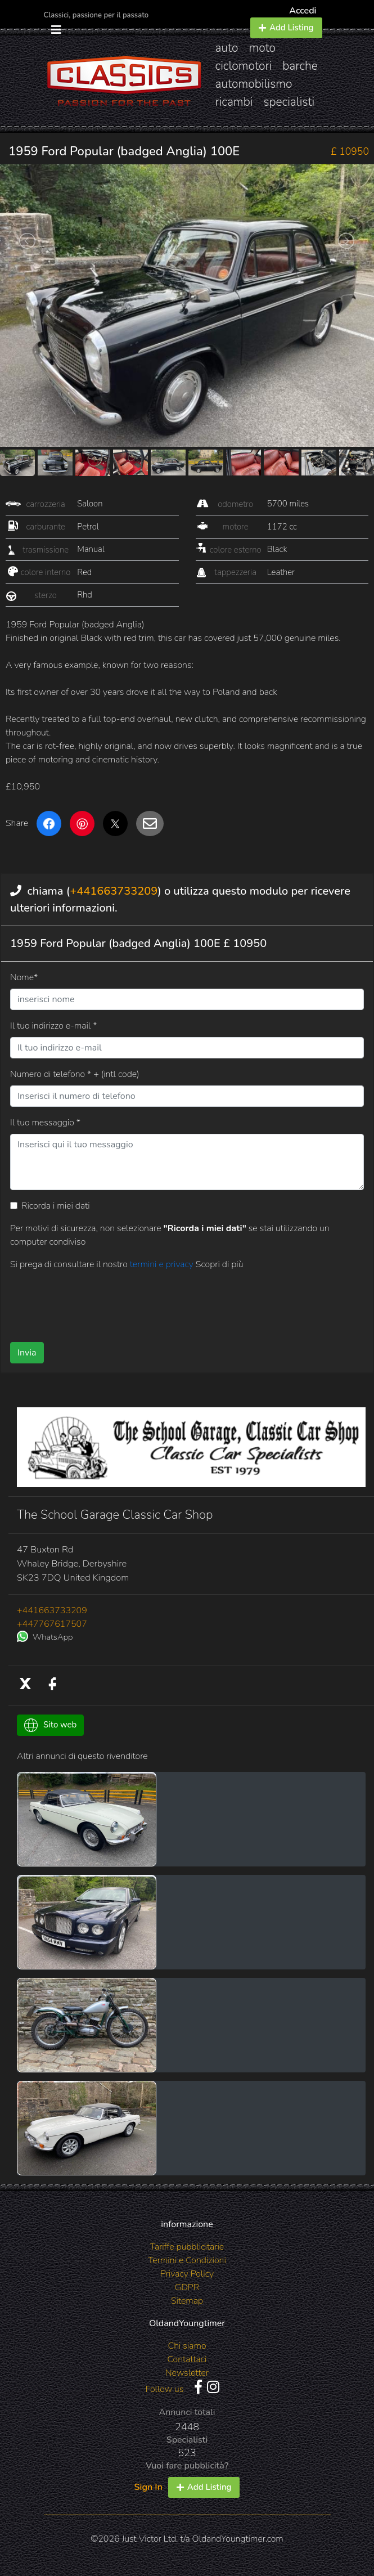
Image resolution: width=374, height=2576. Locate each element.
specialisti (288, 102)
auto (226, 48)
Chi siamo (187, 2346)
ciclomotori (243, 66)
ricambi (234, 102)
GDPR (187, 2287)
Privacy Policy (187, 2274)
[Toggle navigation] (56, 30)
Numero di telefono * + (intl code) (74, 1074)
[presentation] (95, 1302)
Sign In (148, 2487)
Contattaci (186, 2359)
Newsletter (187, 2373)
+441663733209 (113, 891)
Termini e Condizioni (187, 2260)
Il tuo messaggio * (45, 1122)
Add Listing (286, 27)
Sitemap (187, 2301)
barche (300, 66)
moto (262, 48)
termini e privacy (163, 1264)
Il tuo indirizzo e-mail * (53, 1026)
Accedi (302, 11)
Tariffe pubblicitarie (187, 2247)
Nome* (24, 977)
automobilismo (253, 84)
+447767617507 (52, 1624)
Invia (27, 1353)
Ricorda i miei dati (55, 1206)
